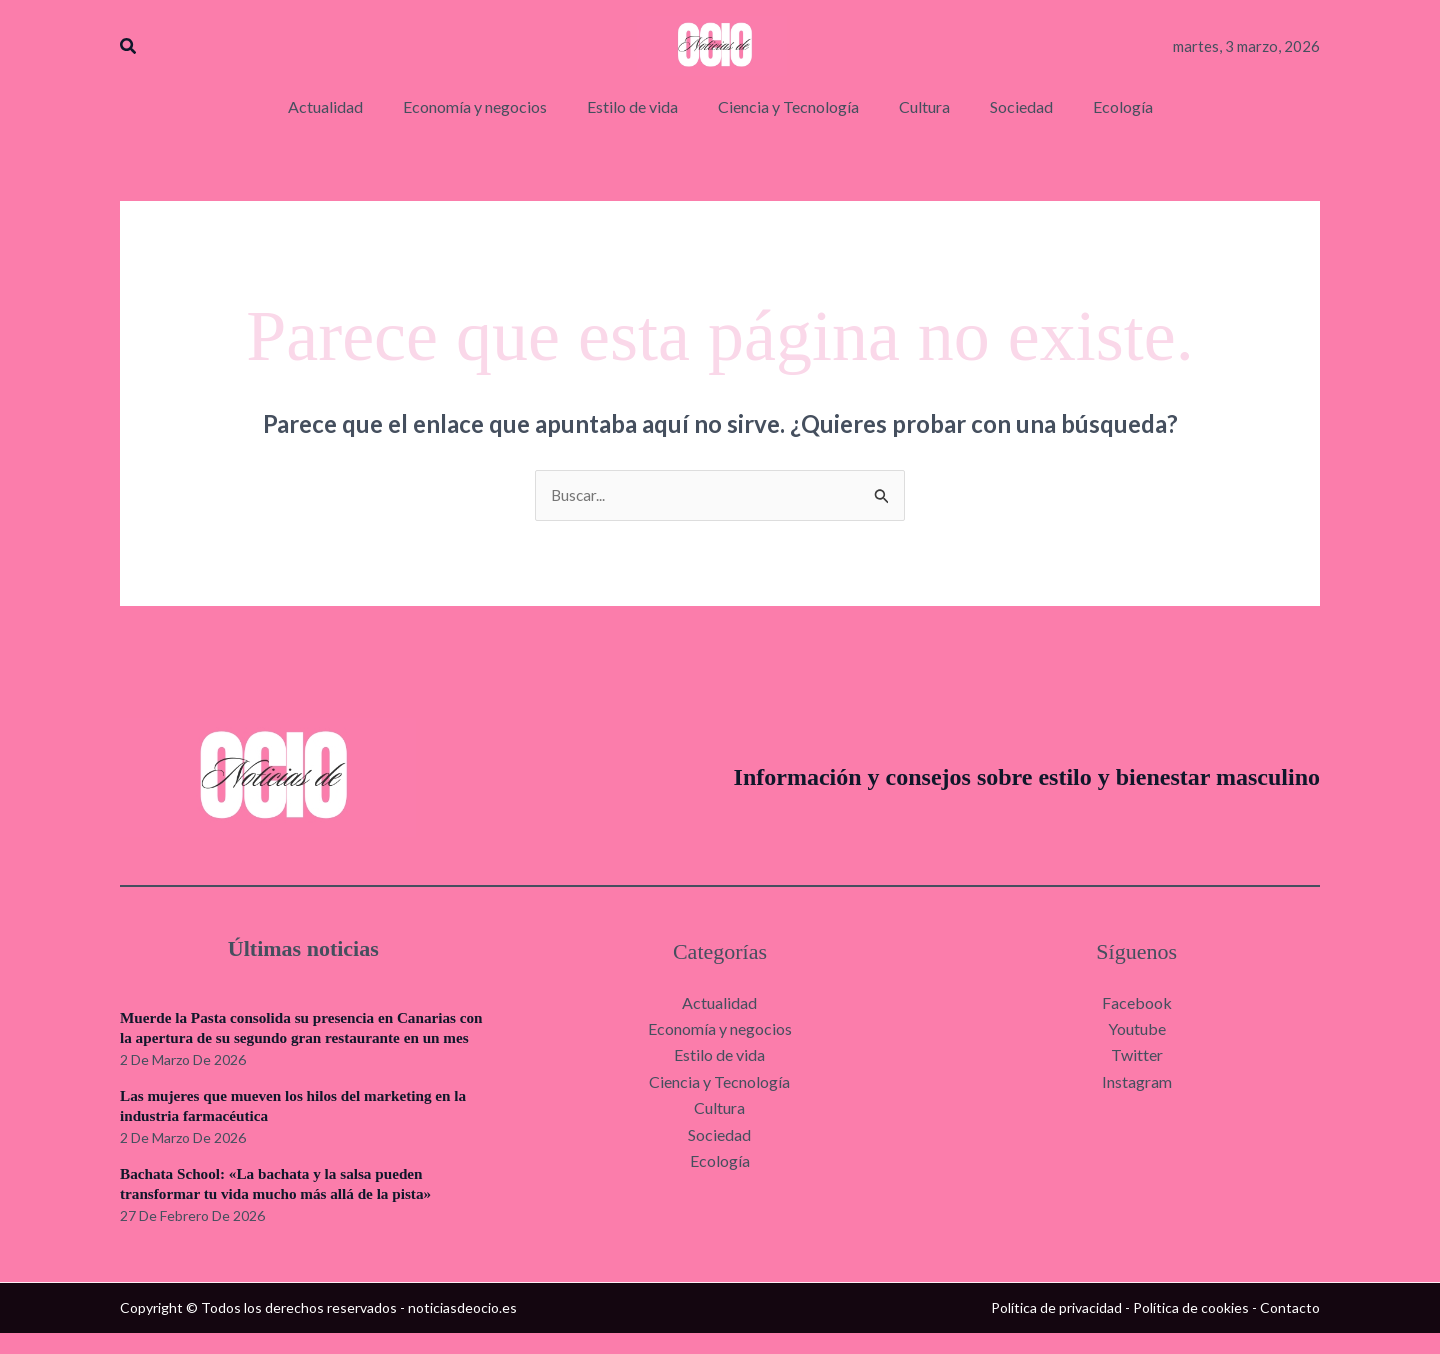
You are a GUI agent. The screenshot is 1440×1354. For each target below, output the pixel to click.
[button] (129, 46)
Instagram (1137, 1082)
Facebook (1137, 1003)
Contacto (1290, 1328)
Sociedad (719, 1135)
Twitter (1137, 1056)
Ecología (720, 1161)
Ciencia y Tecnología (719, 1082)
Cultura (719, 1108)
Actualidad (719, 1003)
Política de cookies (1191, 1328)
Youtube (1137, 1029)
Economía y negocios (720, 1029)
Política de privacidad (1056, 1328)
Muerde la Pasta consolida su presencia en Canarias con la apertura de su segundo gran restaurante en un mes (302, 1038)
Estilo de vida (719, 1056)
